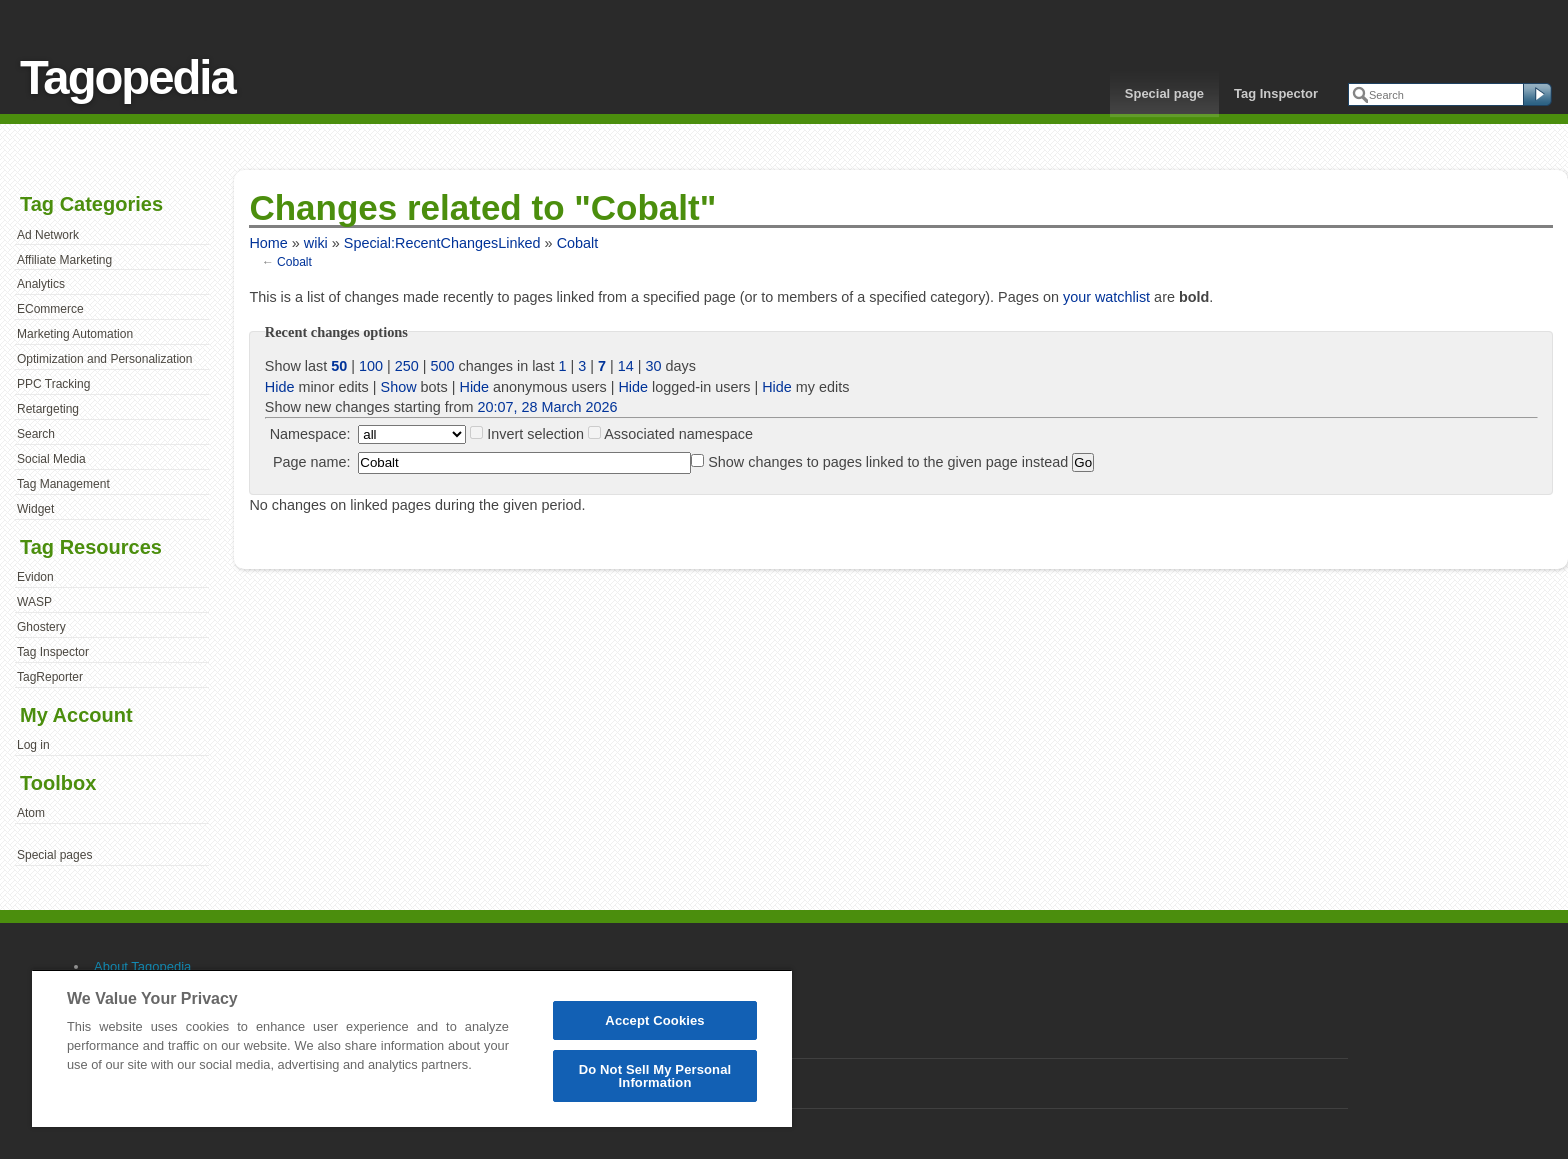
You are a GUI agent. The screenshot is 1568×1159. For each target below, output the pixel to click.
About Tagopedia (142, 966)
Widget (35, 509)
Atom (31, 813)
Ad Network (48, 235)
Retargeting (48, 409)
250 (407, 366)
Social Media (51, 459)
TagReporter (50, 677)
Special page (1164, 93)
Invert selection (535, 434)
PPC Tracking (53, 384)
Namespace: (310, 434)
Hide (280, 387)
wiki (316, 243)
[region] (412, 1048)
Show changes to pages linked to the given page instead (888, 462)
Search (36, 434)
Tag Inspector (1276, 93)
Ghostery (41, 627)
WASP (34, 602)
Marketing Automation (75, 334)
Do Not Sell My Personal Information (655, 1076)
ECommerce (50, 309)
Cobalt (578, 243)
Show (399, 387)
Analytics (41, 284)
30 (654, 366)
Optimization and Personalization (104, 359)
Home (268, 243)
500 (443, 366)
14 (626, 366)
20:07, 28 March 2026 (548, 407)
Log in (33, 745)
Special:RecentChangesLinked (442, 243)
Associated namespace (678, 434)
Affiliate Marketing (64, 260)
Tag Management (63, 484)
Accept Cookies (654, 1020)
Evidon (35, 577)
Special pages (54, 855)
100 (371, 366)
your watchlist (1106, 297)
